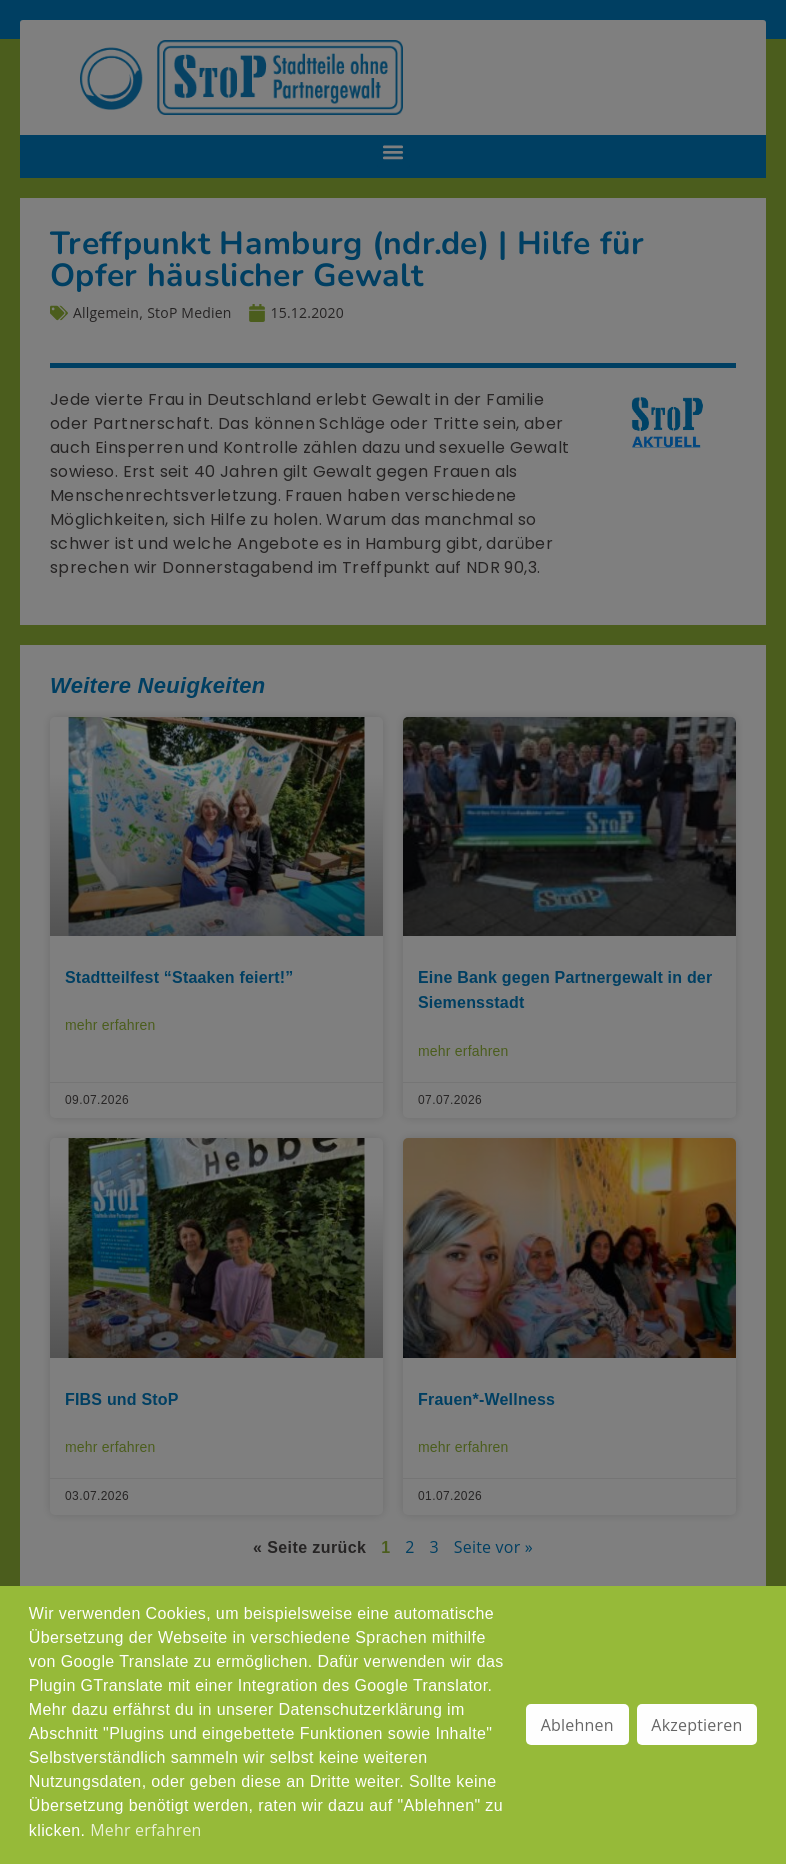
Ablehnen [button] (577, 1725)
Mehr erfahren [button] (145, 1830)
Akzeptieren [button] (696, 1725)
